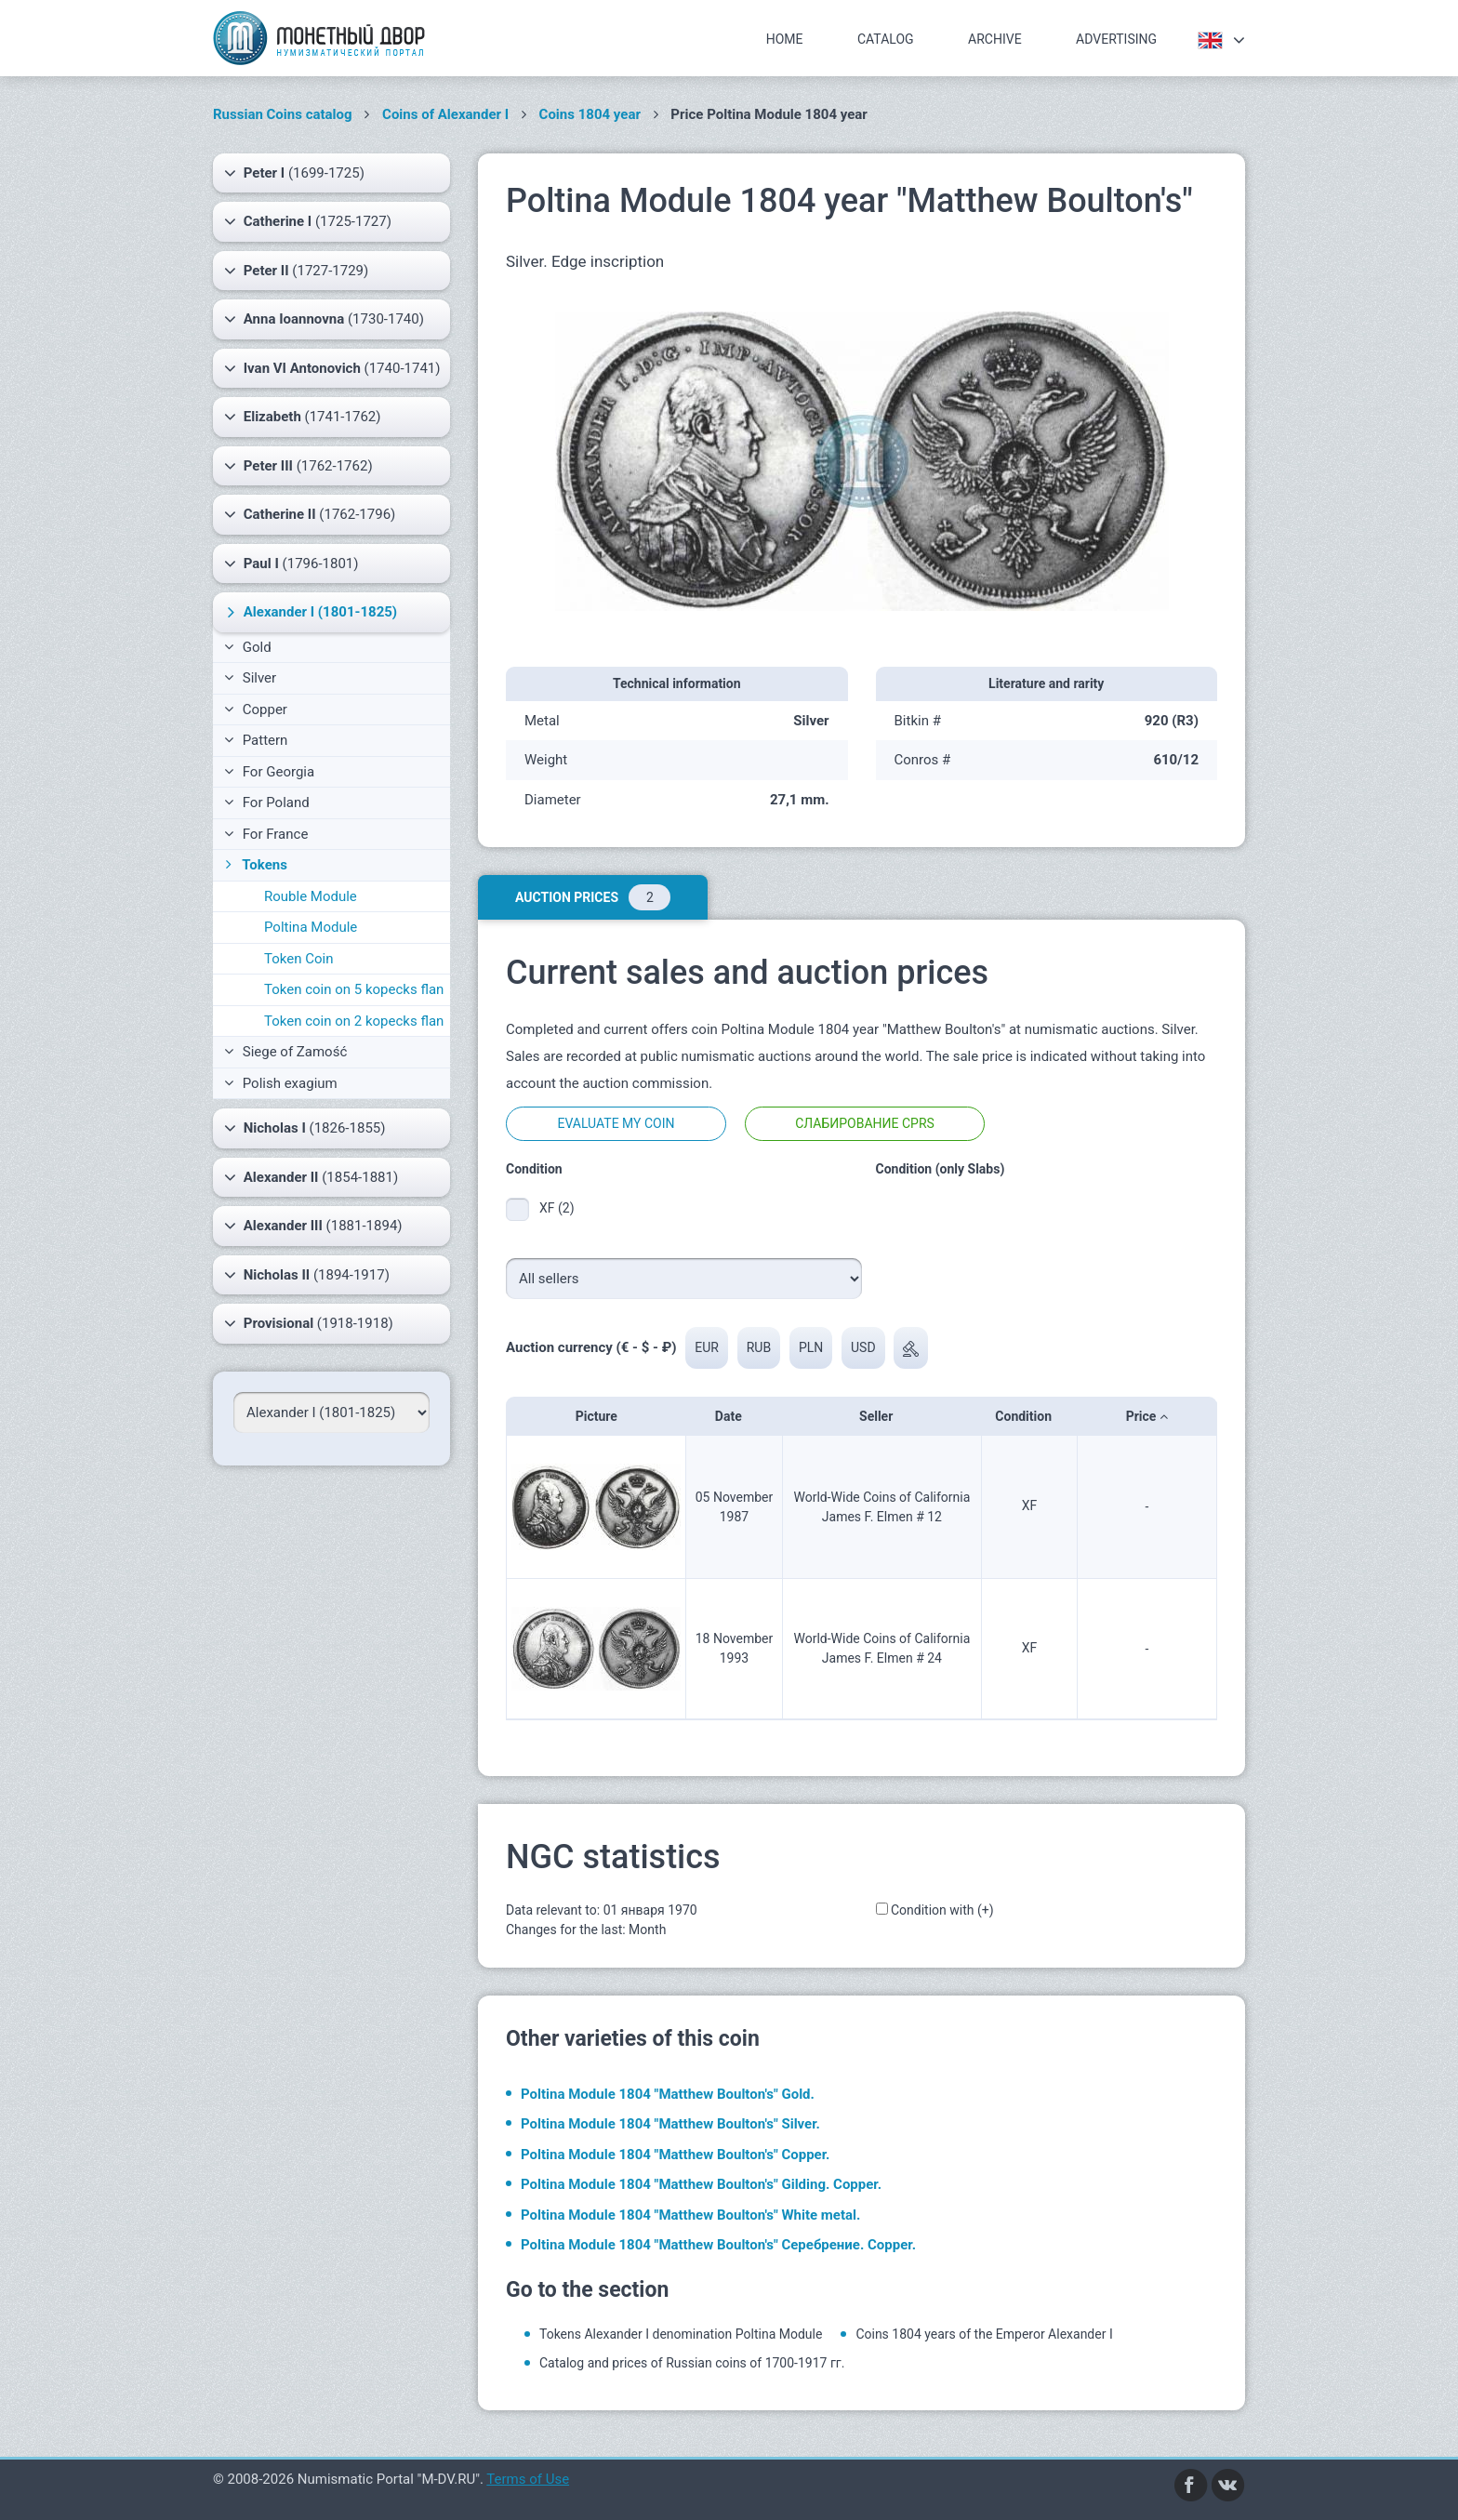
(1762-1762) (298, 466)
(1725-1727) (307, 221)
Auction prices (592, 897)
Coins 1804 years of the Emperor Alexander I (983, 2334)
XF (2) (557, 1207)
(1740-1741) (332, 368)
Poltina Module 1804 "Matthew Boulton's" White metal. (690, 2215)
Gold (248, 647)
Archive (995, 39)
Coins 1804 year (590, 114)
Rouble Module (310, 896)
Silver (250, 678)
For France (266, 834)
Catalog (885, 39)
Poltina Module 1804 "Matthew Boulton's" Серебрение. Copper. (718, 2244)
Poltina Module (310, 927)
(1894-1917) (307, 1275)
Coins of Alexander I (445, 114)
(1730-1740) (324, 319)
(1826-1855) (304, 1128)
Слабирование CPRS (864, 1123)
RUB (759, 1347)
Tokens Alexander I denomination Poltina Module (680, 2334)
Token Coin (298, 958)
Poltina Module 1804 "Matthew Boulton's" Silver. (670, 2123)
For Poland (267, 802)
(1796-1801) (291, 563)
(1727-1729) (296, 270)
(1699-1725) (294, 173)
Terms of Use (527, 2479)
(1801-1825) (309, 611)
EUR (707, 1347)
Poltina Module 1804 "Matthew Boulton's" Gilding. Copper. (701, 2184)
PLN (811, 1347)
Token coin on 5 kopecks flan (354, 989)
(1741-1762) (302, 416)
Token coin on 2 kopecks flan (354, 1021)
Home (784, 39)
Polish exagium (281, 1083)
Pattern (255, 740)
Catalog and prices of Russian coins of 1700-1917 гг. (691, 2362)
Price (1147, 1416)
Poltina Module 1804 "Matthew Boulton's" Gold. (668, 2094)
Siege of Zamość (285, 1051)
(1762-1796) (309, 514)
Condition (1029, 1416)
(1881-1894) (313, 1225)
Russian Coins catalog (282, 114)
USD (863, 1347)
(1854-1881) (311, 1177)
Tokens (254, 864)
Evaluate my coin (615, 1123)
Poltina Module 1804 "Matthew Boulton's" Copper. (675, 2154)
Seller (882, 1416)
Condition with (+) (942, 1910)
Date (734, 1416)
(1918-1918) (308, 1323)
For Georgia (269, 771)
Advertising (1116, 39)
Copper (255, 709)
